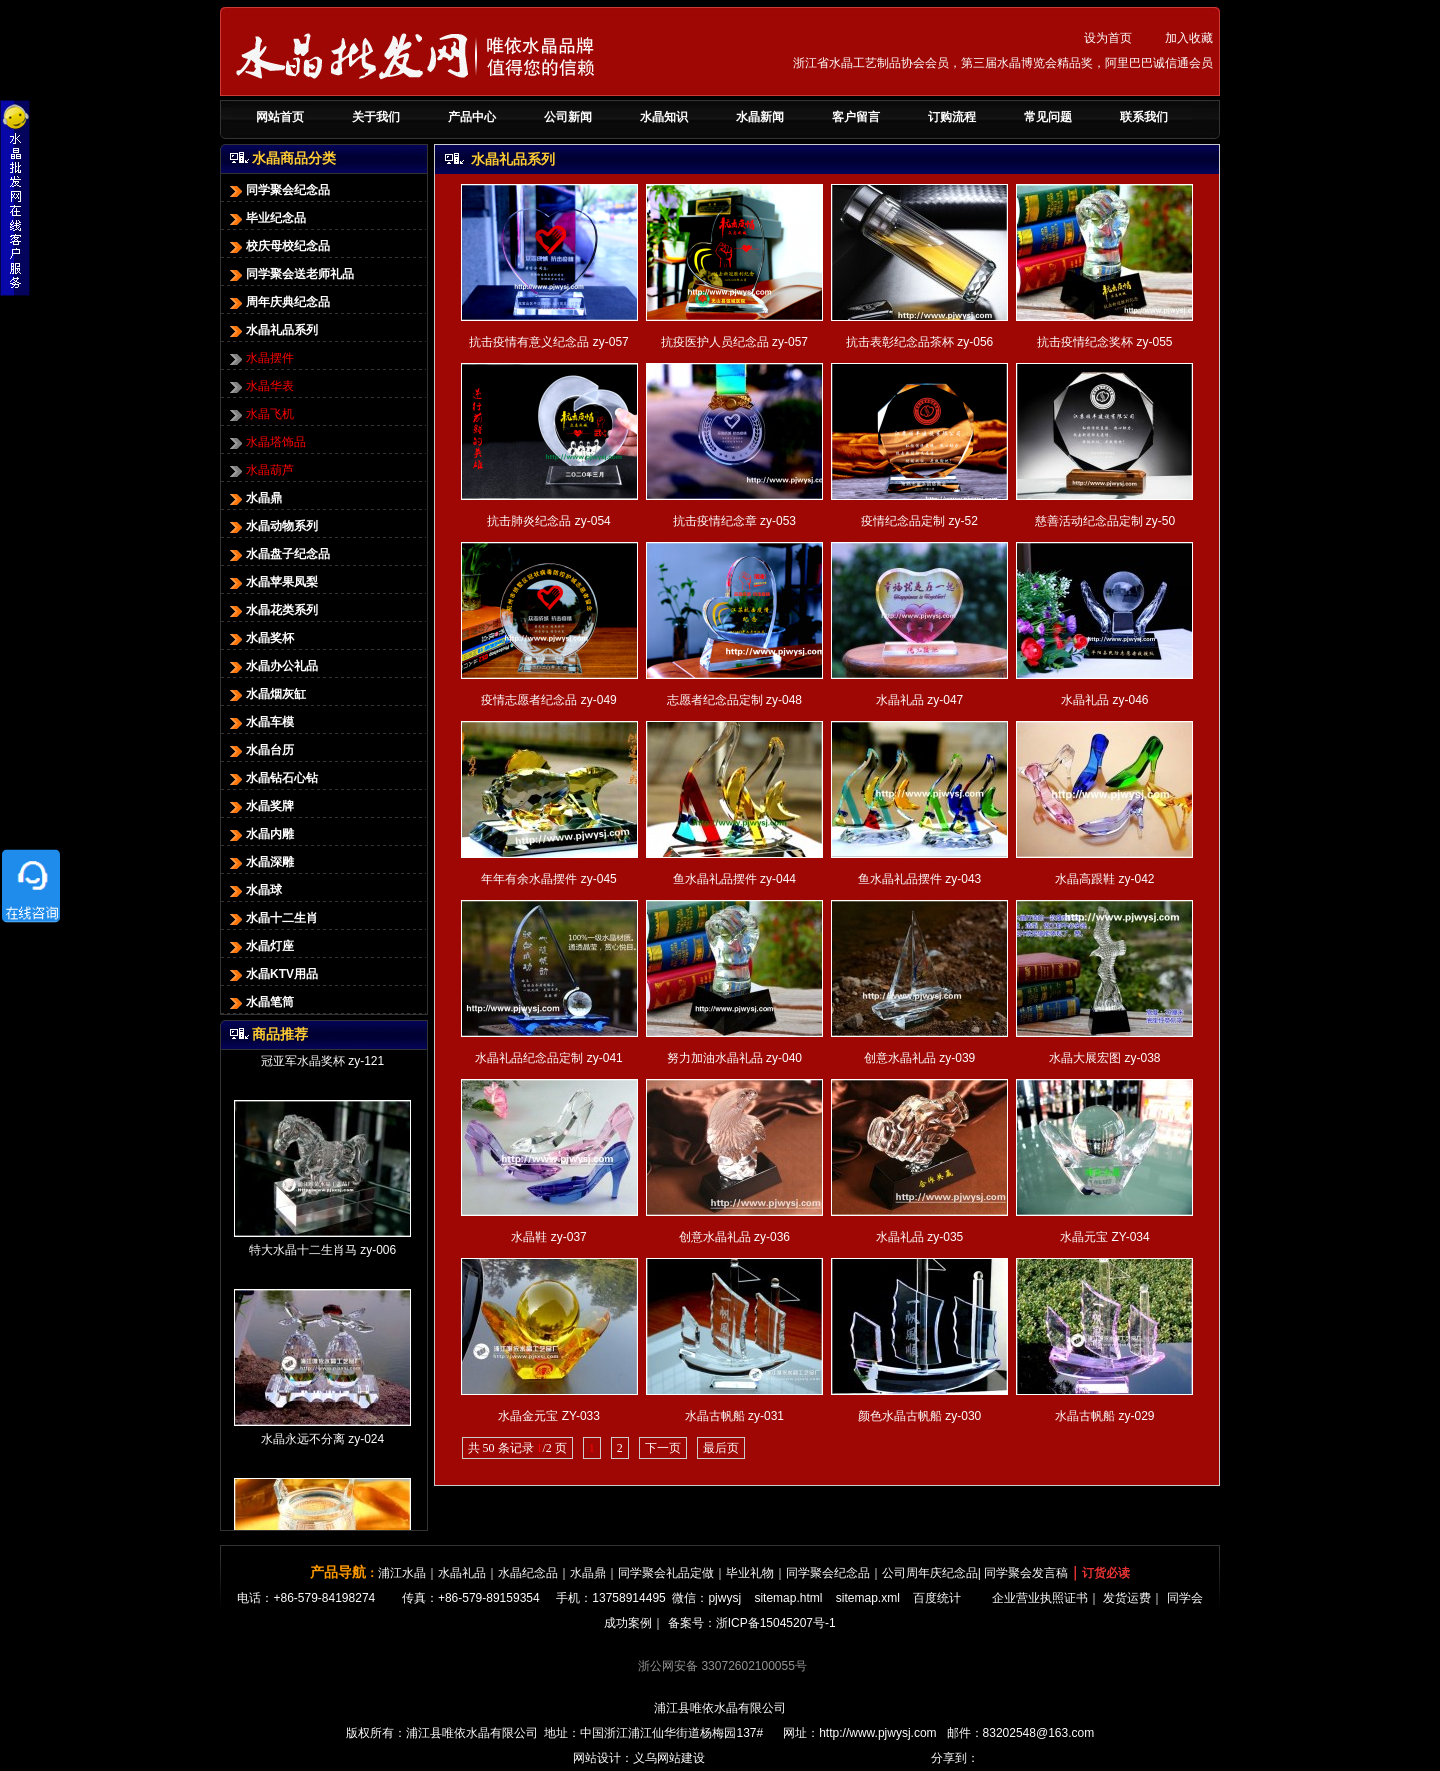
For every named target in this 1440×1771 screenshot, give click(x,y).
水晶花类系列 (272, 610)
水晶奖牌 (260, 806)
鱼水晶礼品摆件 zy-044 (734, 879)
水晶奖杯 (260, 638)
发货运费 (1127, 1598)
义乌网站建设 (669, 1758)
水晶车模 (260, 722)
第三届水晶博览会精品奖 (1027, 63)
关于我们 (376, 117)
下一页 (663, 1448)
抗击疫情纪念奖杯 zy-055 (1104, 342)
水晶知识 (664, 117)
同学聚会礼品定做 (666, 1573)
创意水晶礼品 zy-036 (734, 1237)
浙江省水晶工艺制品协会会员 (871, 63)
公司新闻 (568, 117)
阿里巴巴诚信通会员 (1159, 63)
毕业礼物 (750, 1573)
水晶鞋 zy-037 (548, 1237)
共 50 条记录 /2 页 (517, 1448)
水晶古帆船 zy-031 (734, 1416)
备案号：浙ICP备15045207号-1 (752, 1623)
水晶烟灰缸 (266, 694)
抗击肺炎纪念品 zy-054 (548, 521)
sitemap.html (788, 1598)
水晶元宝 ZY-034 (1105, 1237)
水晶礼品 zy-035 (919, 1237)
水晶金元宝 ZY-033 (549, 1416)
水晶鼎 (254, 498)
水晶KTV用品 (272, 974)
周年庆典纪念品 (278, 302)
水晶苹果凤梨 (272, 582)
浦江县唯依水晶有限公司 (720, 1708)
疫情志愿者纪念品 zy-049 (548, 700)
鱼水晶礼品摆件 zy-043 (919, 879)
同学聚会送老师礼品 (290, 274)
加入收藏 (1189, 38)
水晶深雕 (260, 862)
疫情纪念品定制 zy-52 (919, 521)
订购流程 (952, 117)
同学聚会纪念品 (278, 190)
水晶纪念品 (528, 1573)
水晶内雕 (260, 834)
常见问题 (1048, 117)
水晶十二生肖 (272, 918)
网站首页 (280, 117)
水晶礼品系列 (272, 330)
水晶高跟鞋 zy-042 (1104, 879)
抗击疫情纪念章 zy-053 (734, 521)
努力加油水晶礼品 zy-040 (734, 1058)
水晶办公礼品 (272, 666)
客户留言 (856, 117)
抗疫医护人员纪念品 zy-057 (734, 342)
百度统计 (937, 1598)
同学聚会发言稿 (1026, 1573)
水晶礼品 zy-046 (1104, 700)
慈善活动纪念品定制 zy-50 (1105, 521)
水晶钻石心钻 (272, 778)
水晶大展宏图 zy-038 (1104, 1058)
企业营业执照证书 (1040, 1598)
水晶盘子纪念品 (278, 554)
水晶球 (254, 890)
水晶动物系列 (272, 526)
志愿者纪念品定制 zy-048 (734, 700)
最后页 (721, 1448)
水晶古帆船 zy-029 (1104, 1416)
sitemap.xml (868, 1598)
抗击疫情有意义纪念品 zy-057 (548, 342)
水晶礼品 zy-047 (919, 700)
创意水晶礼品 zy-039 (919, 1058)
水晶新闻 (760, 117)
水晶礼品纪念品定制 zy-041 (548, 1058)
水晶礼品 (462, 1573)
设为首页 (1108, 38)
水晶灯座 (260, 946)
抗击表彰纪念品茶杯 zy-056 (919, 342)
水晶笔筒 (260, 1002)
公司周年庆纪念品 (930, 1573)
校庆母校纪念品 (278, 246)
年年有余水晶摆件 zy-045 (548, 879)
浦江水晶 (402, 1573)
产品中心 (472, 117)
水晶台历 (260, 750)
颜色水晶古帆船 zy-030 (919, 1416)
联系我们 (1144, 117)
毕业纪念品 (266, 218)
